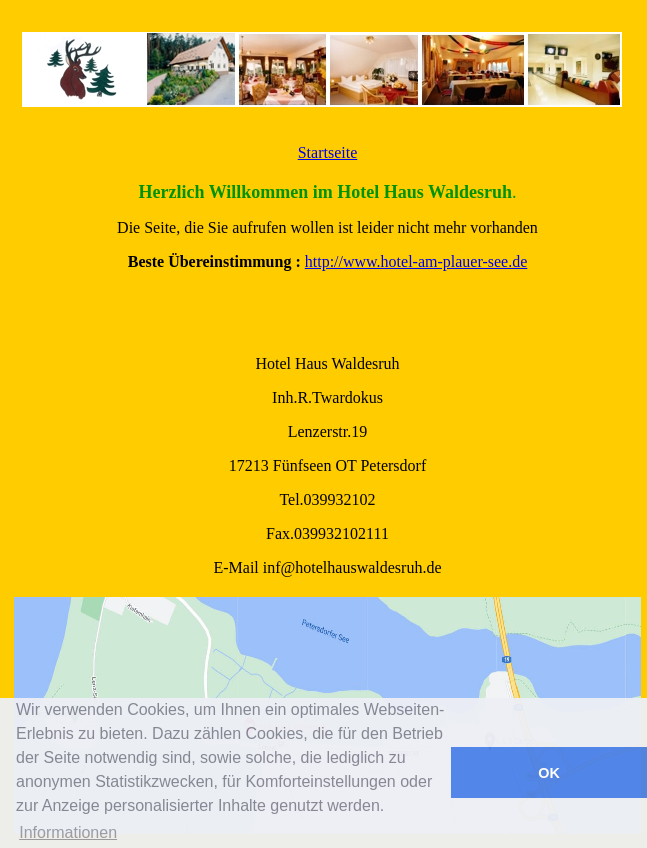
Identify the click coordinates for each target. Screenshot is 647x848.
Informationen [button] (68, 832)
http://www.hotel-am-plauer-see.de (416, 261)
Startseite (328, 152)
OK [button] (549, 773)
